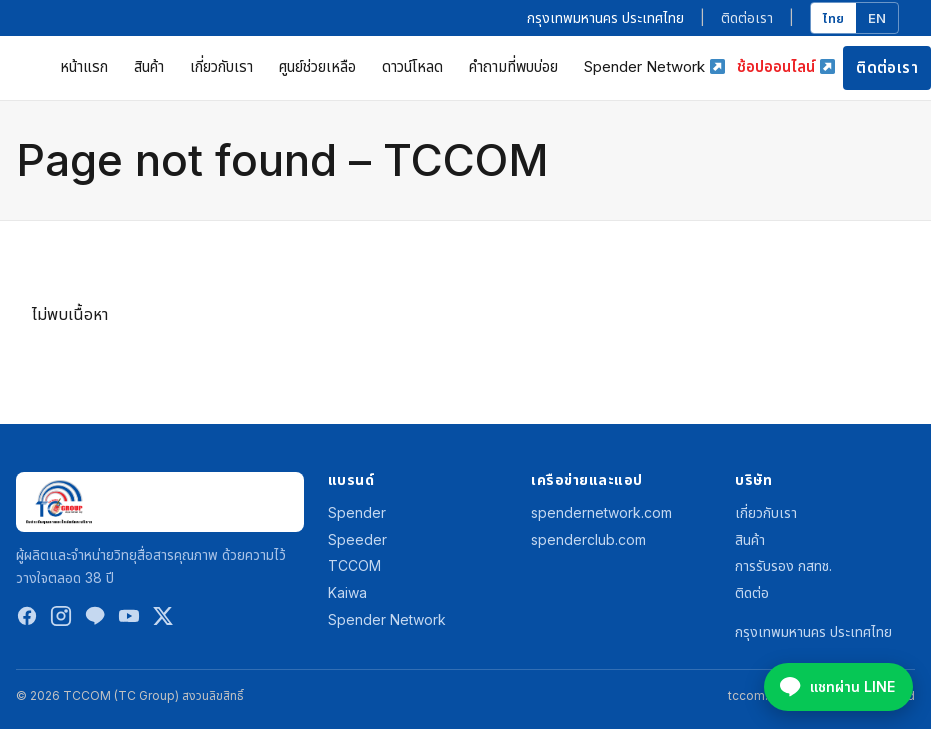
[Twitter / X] (163, 620)
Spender (357, 512)
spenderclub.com (588, 539)
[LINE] (95, 620)
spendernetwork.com (601, 512)
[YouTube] (129, 620)
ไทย (833, 18)
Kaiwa (347, 592)
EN (877, 18)
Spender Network (653, 66)
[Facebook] (27, 620)
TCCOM (354, 565)
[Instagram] (61, 620)
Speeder (357, 539)
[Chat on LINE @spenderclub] (838, 687)
